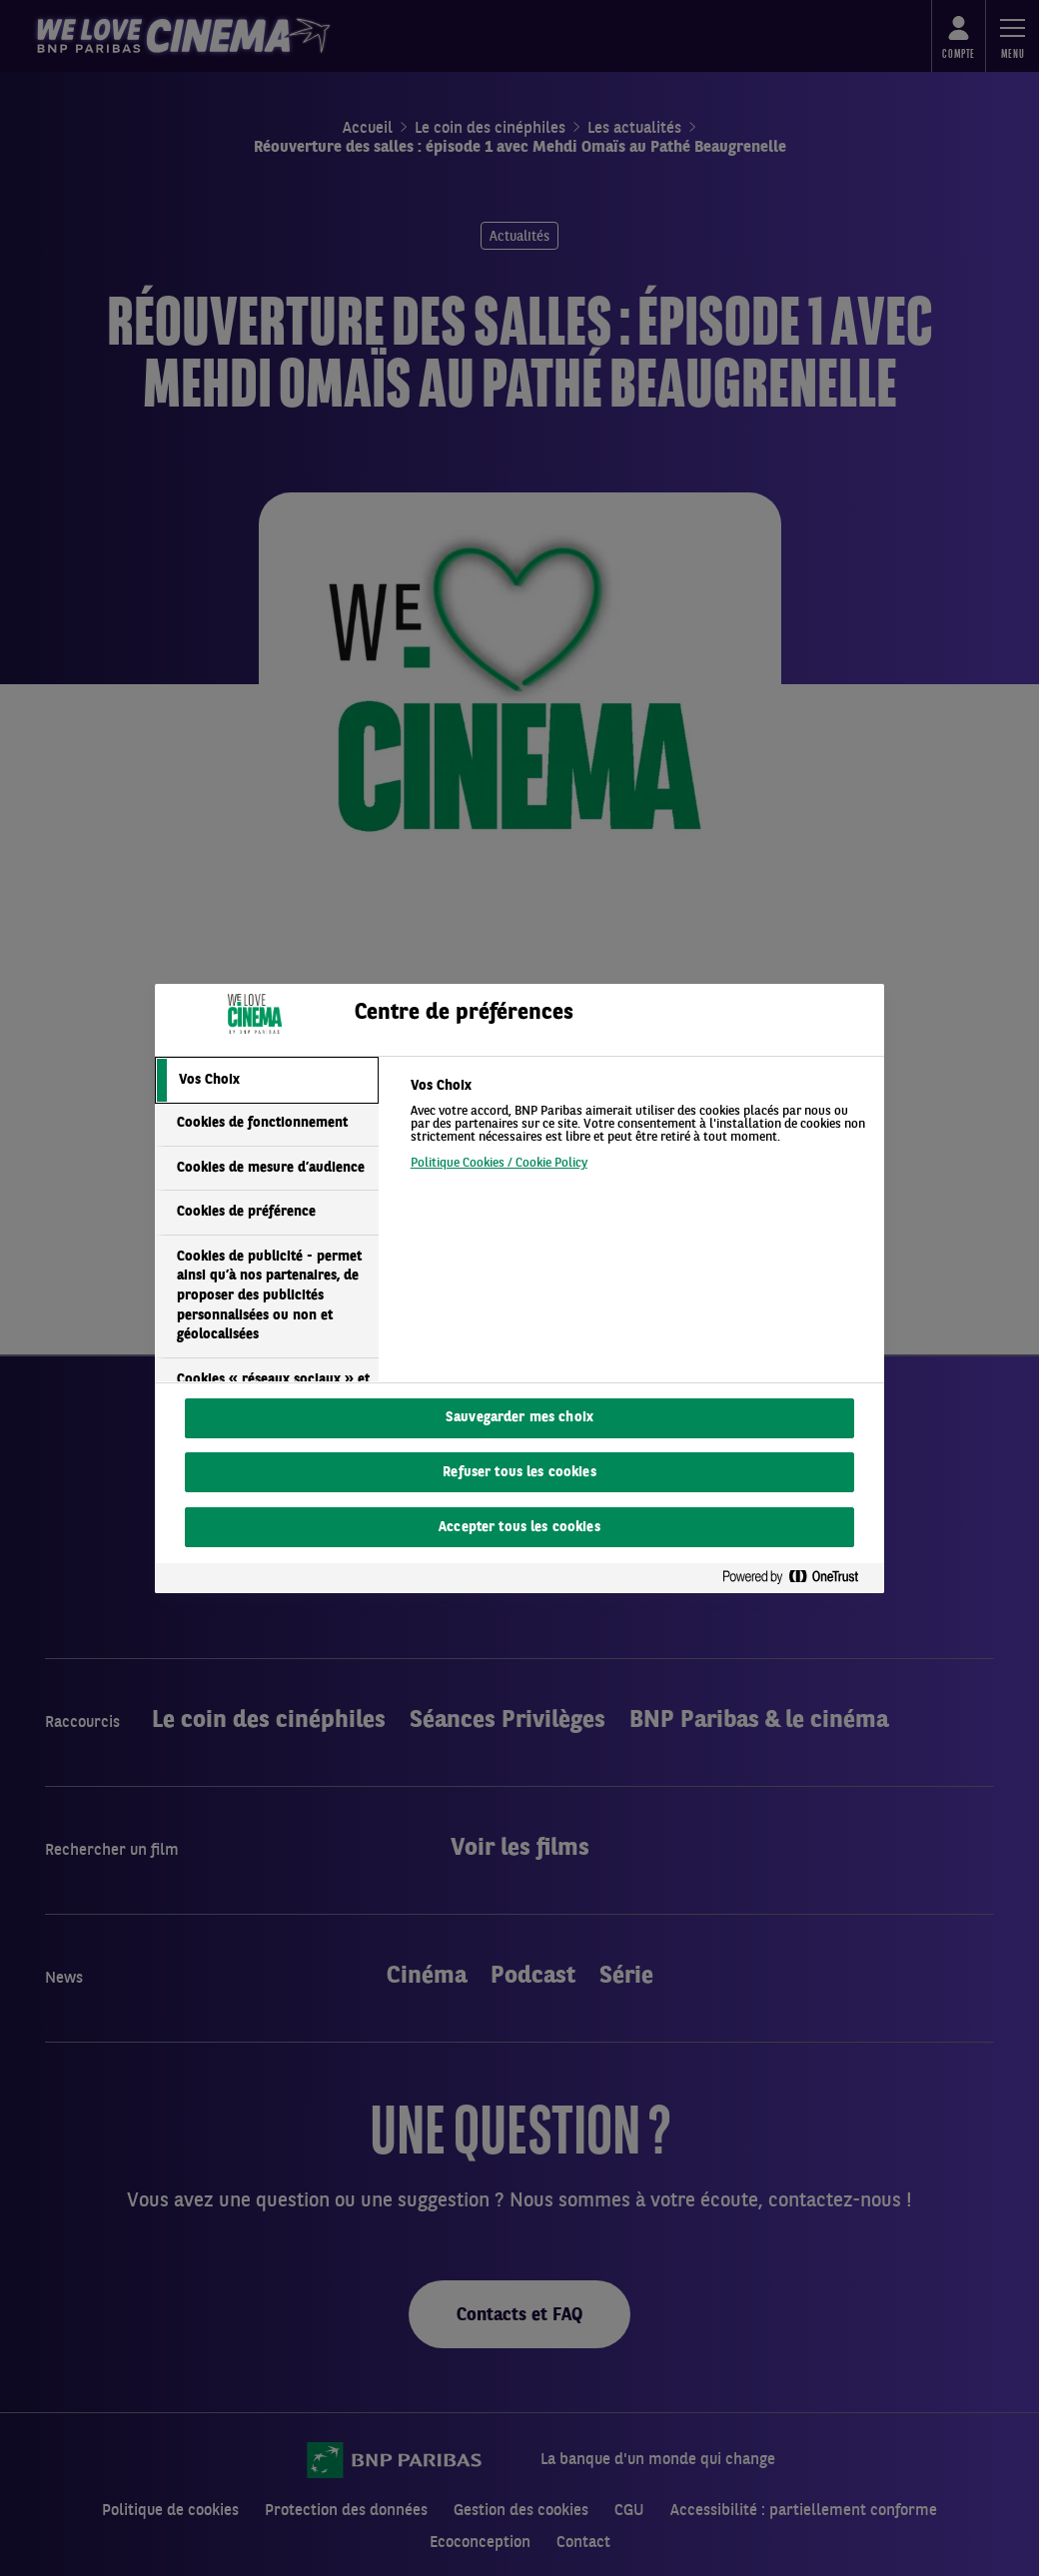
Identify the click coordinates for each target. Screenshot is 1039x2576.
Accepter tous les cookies (519, 1527)
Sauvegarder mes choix (519, 1417)
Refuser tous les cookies (519, 1472)
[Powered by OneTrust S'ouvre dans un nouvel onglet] (798, 1577)
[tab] (267, 1081)
